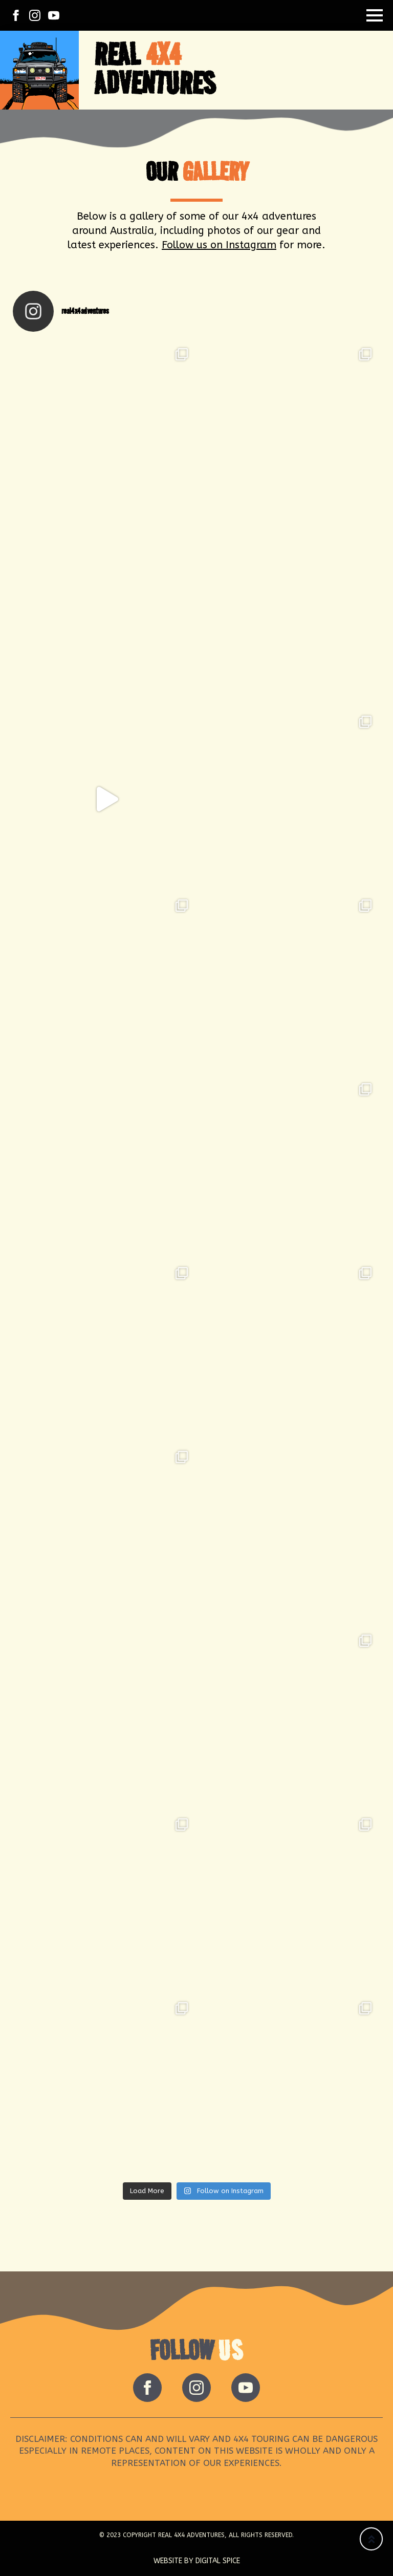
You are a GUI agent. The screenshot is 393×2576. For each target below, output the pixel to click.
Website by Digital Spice (197, 2561)
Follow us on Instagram (219, 245)
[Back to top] (371, 2538)
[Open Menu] (374, 15)
